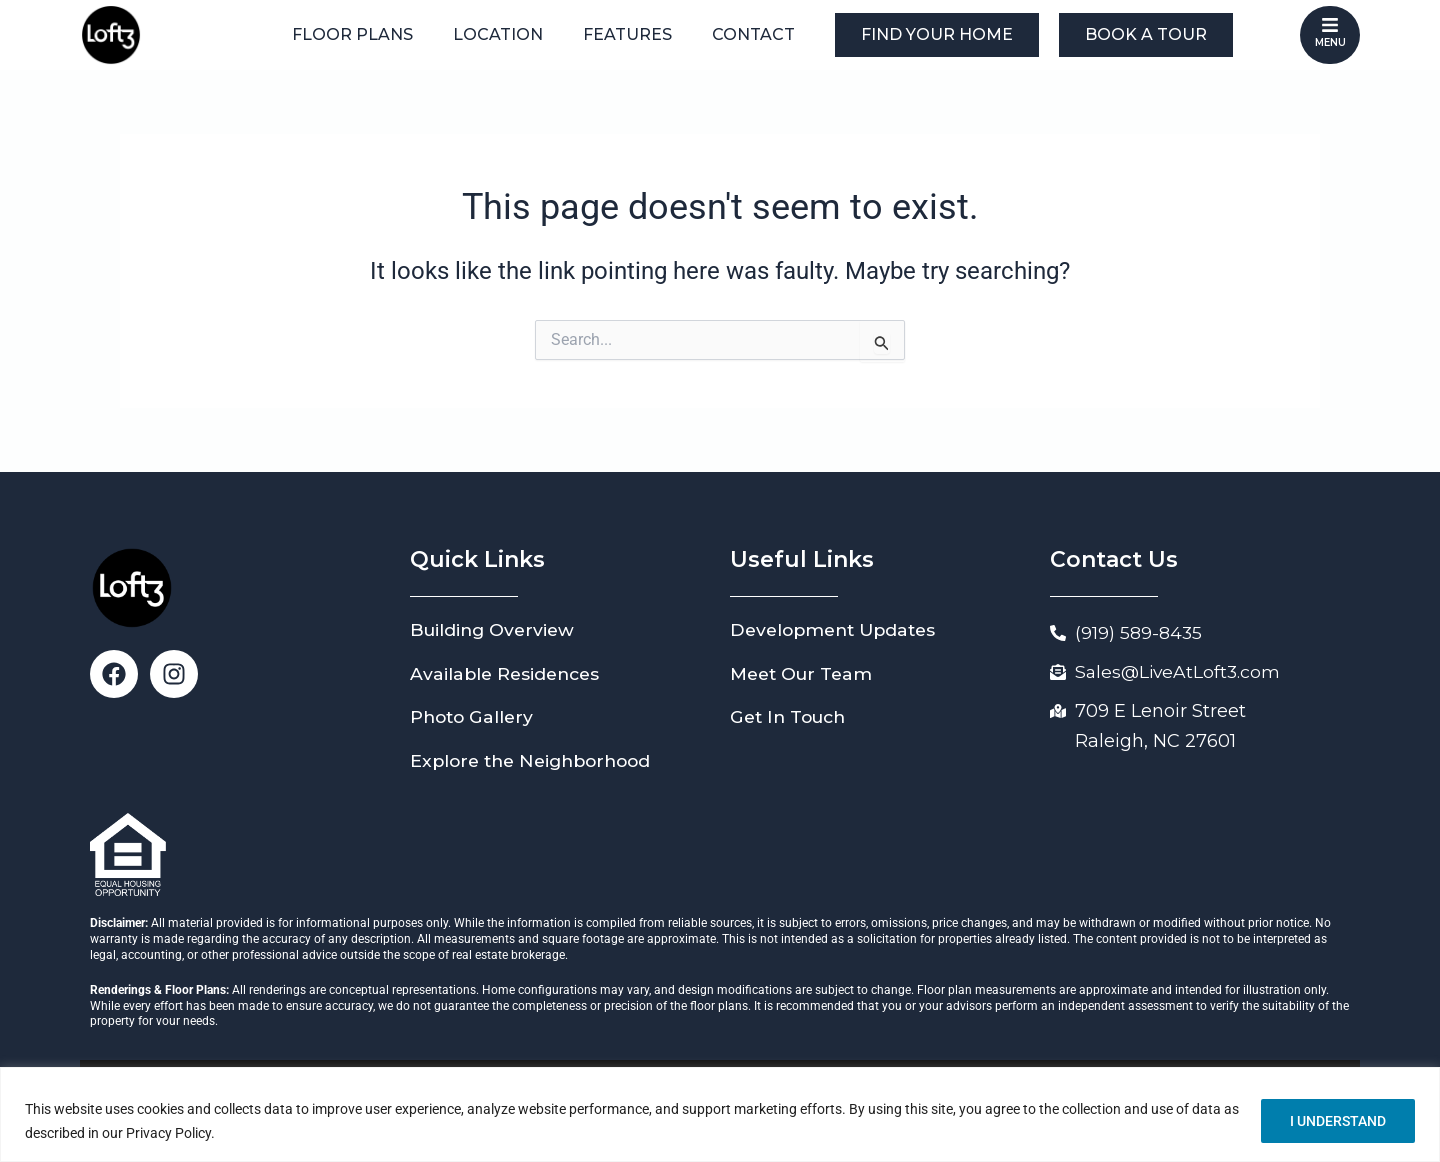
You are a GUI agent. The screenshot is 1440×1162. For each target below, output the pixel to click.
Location (498, 34)
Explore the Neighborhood (537, 761)
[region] (720, 1114)
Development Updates (838, 630)
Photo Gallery (474, 717)
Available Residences (508, 674)
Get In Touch (791, 717)
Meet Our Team (804, 674)
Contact (753, 34)
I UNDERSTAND (1338, 1121)
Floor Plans (352, 34)
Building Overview (495, 630)
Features (627, 34)
